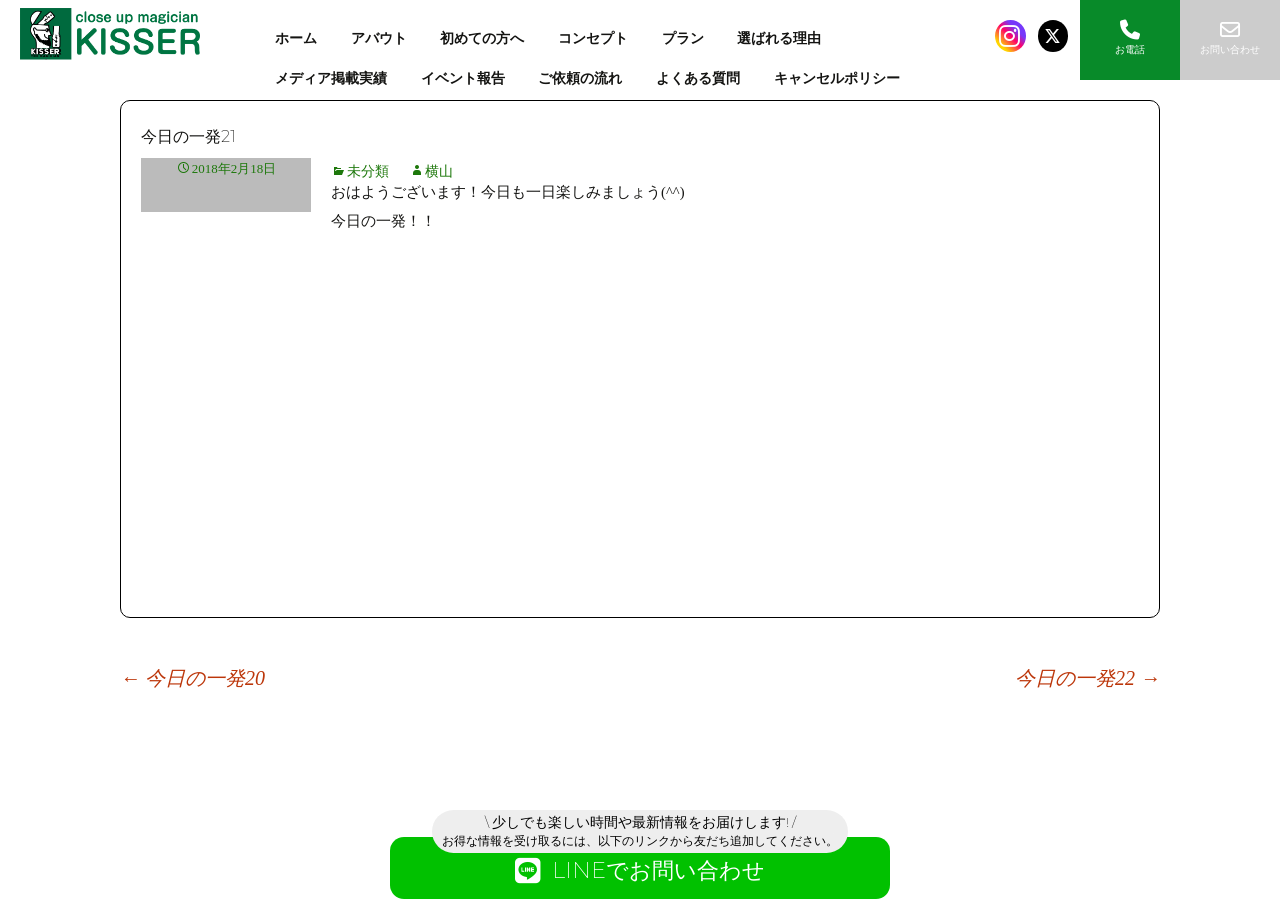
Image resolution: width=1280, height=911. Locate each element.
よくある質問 (698, 78)
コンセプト (593, 38)
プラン (683, 38)
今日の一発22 (1087, 678)
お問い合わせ (1230, 37)
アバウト (379, 38)
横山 (439, 171)
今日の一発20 (192, 678)
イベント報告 (463, 78)
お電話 (1130, 37)
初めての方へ (482, 38)
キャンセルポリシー (837, 78)
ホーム (296, 38)
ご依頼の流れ (580, 78)
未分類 (368, 171)
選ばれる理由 (779, 38)
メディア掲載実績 (331, 78)
